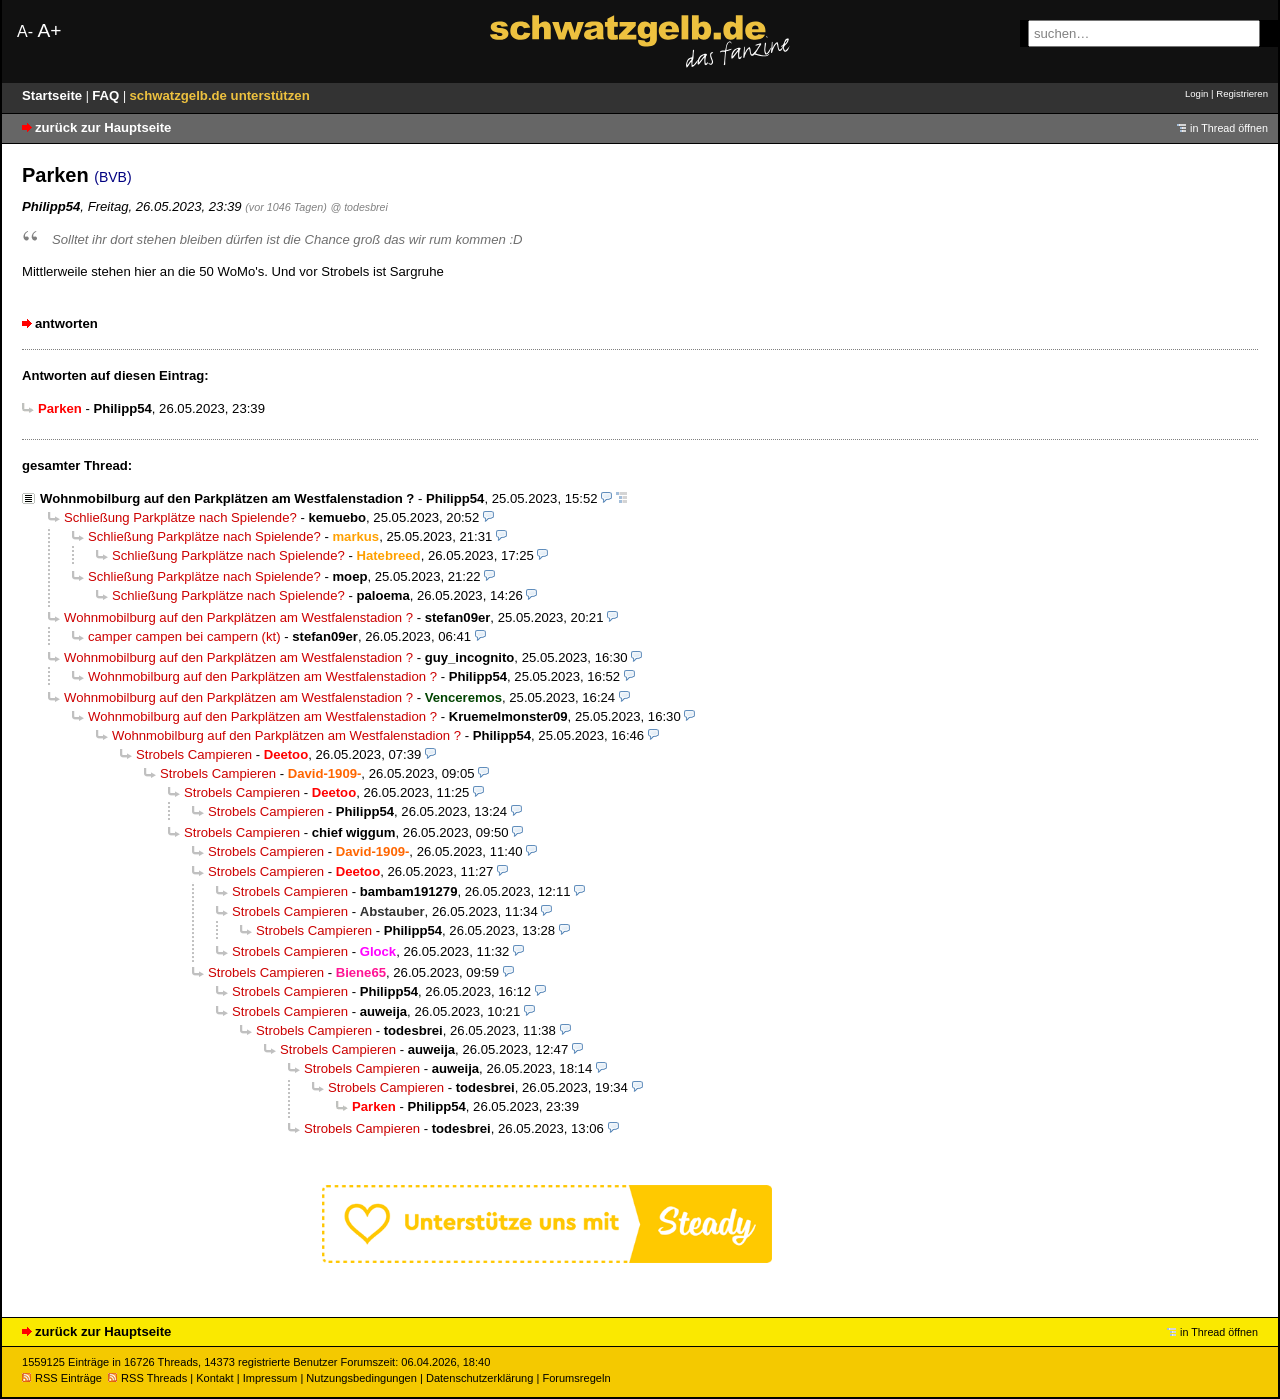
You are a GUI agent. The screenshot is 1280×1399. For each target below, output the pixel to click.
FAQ (107, 95)
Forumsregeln (576, 1378)
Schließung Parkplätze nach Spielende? (180, 517)
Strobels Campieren (194, 754)
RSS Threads (147, 1378)
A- (25, 31)
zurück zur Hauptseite (103, 127)
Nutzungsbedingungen (361, 1378)
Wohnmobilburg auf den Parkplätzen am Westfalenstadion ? (227, 498)
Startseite (54, 95)
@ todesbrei (358, 207)
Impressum (270, 1378)
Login (1196, 93)
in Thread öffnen (1229, 128)
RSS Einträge (62, 1378)
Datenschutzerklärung (479, 1378)
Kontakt (214, 1378)
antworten (66, 323)
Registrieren (1242, 93)
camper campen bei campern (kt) (184, 636)
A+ (49, 30)
